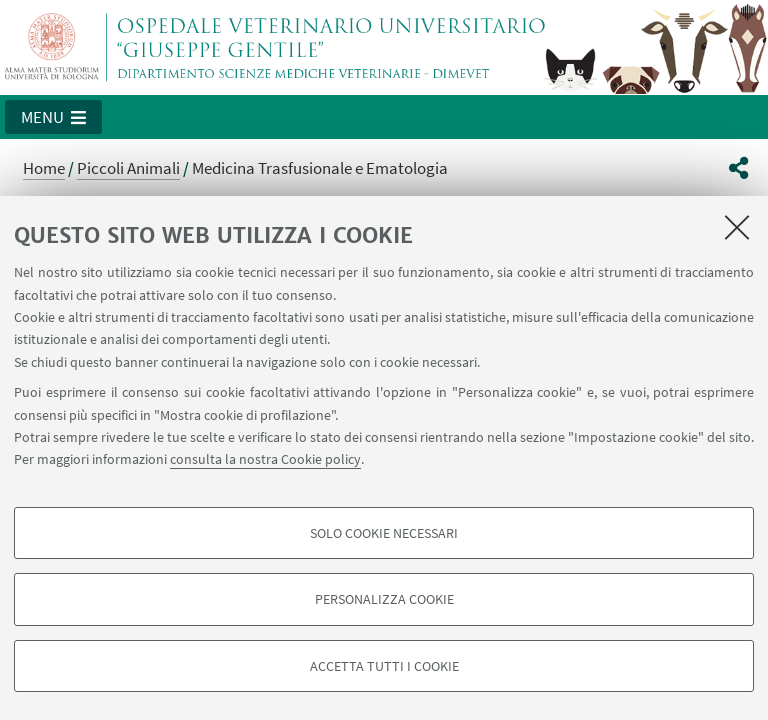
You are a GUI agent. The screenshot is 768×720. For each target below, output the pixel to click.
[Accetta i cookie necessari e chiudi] (737, 227)
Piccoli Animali (128, 168)
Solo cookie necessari (384, 533)
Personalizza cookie (384, 599)
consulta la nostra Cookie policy (265, 459)
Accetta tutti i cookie (384, 666)
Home (44, 168)
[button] (53, 117)
